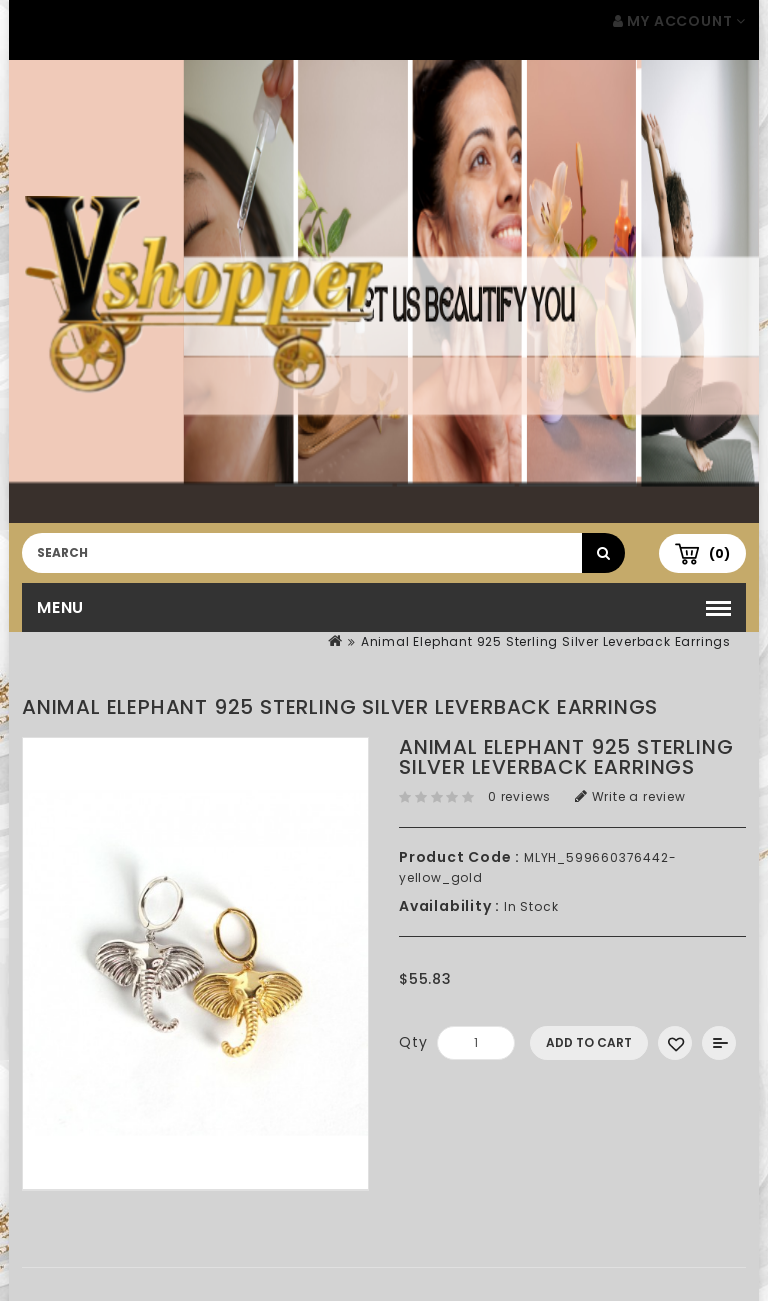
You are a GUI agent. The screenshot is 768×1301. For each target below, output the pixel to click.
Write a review (630, 796)
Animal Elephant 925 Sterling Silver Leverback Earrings (546, 641)
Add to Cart (589, 1042)
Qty (413, 1042)
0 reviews (519, 796)
